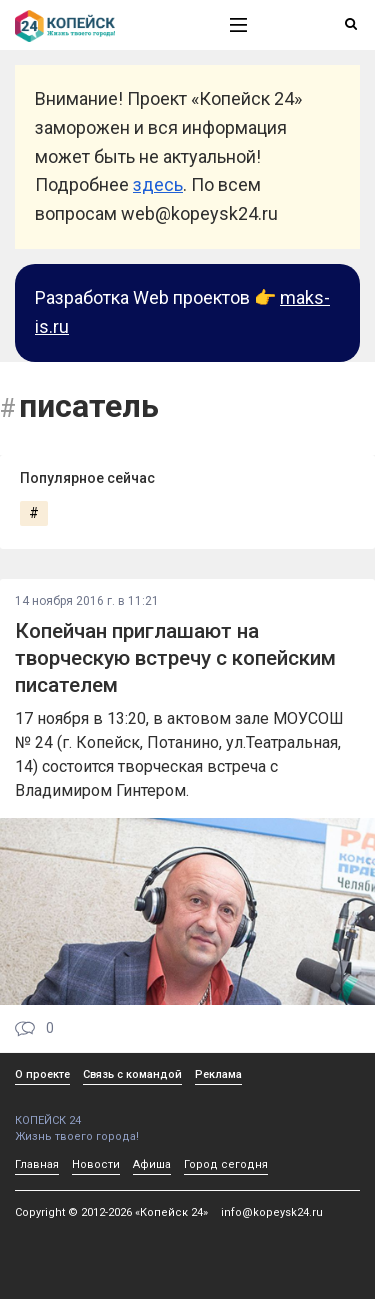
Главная (37, 1164)
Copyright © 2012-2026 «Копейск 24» (111, 1212)
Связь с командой (132, 1074)
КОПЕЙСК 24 (101, 1113)
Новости (96, 1164)
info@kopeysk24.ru (272, 1212)
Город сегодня (226, 1164)
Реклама (218, 1074)
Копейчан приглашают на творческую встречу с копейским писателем (175, 658)
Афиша (152, 1164)
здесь (158, 184)
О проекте (42, 1074)
